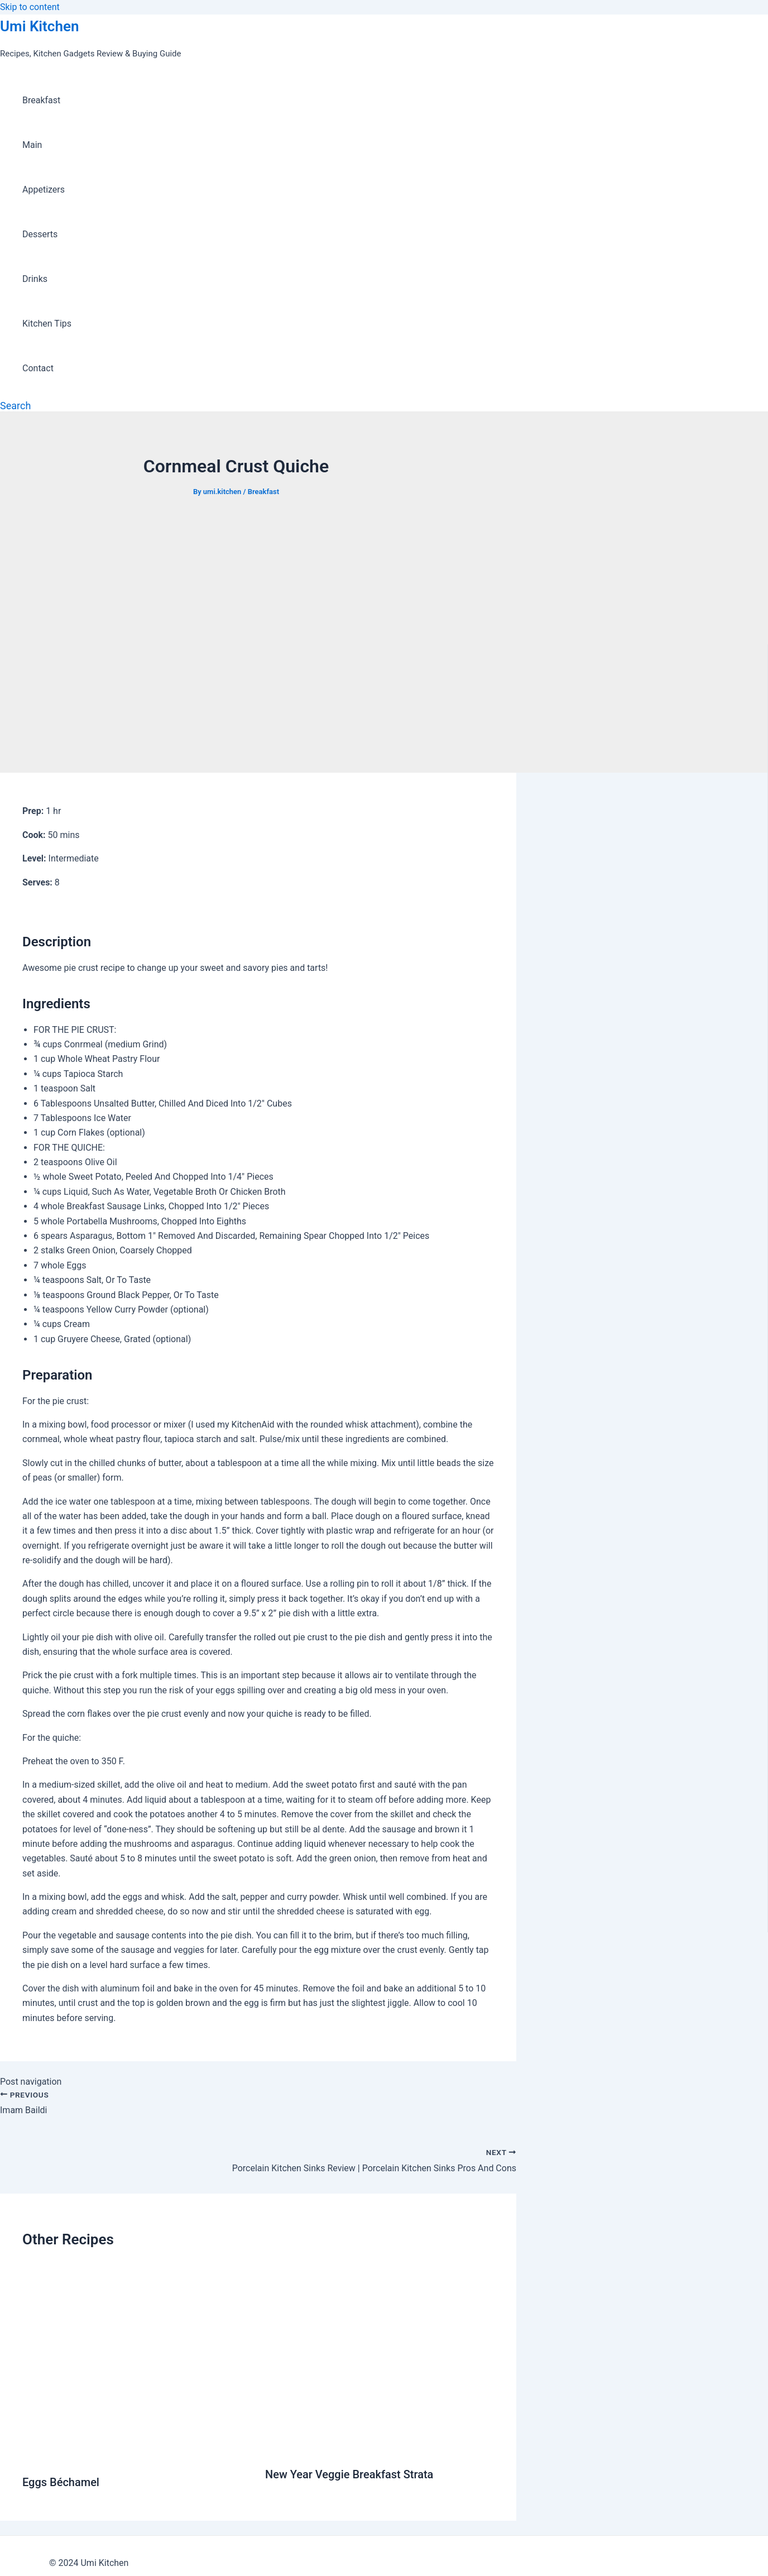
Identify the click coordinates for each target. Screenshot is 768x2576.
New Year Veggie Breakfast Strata (349, 2474)
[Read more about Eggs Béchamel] (136, 2454)
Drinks (34, 279)
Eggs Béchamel (60, 2482)
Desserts (39, 234)
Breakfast (41, 100)
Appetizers (43, 189)
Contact (38, 368)
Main (32, 145)
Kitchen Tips (46, 323)
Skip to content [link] (30, 7)
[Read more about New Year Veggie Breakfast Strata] (379, 2446)
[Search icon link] (15, 405)
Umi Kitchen (39, 26)
